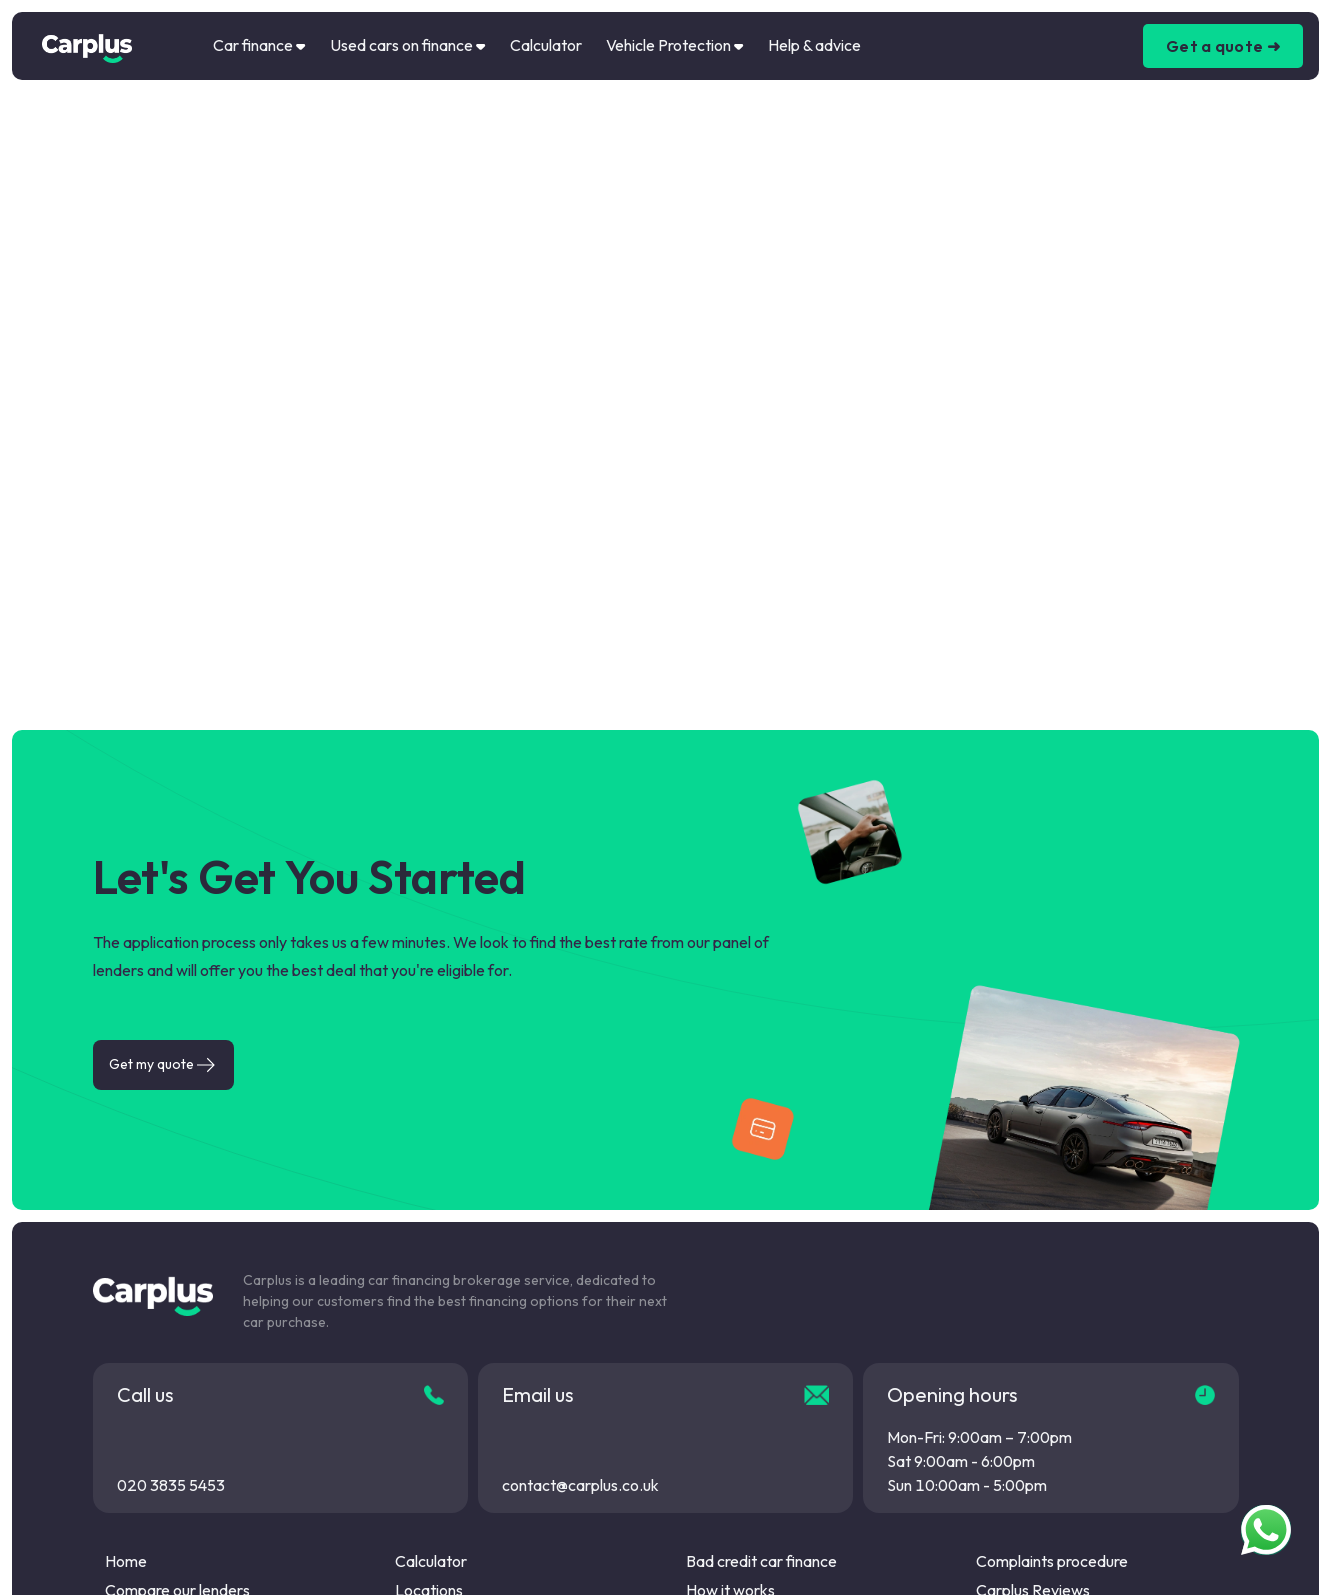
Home (126, 1561)
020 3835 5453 (171, 1485)
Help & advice (814, 45)
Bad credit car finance (761, 1561)
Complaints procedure (1052, 1561)
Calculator (546, 45)
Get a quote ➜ (1223, 46)
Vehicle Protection (675, 45)
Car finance (259, 45)
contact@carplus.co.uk (580, 1485)
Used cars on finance (408, 45)
